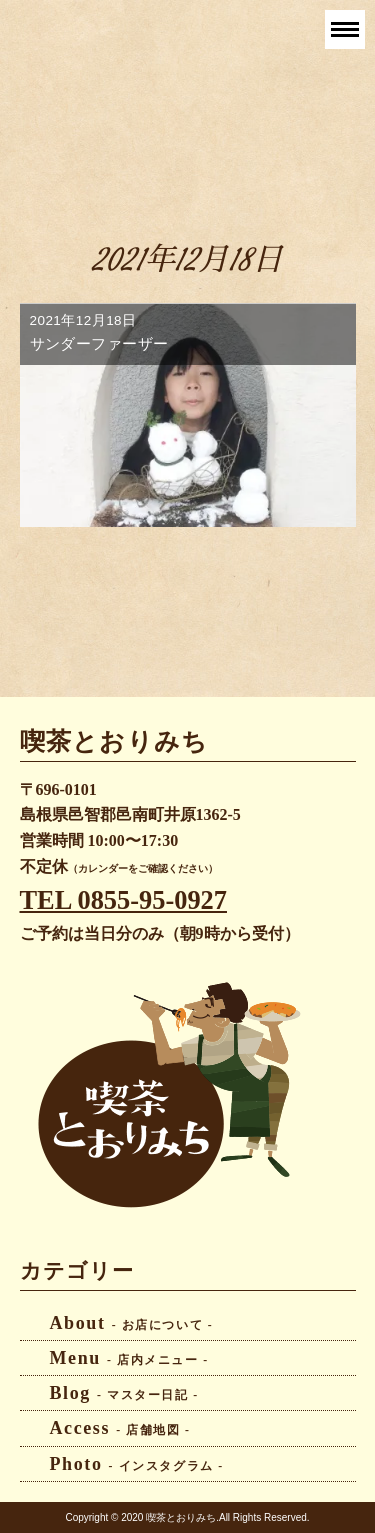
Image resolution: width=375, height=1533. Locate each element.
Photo (137, 1464)
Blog (124, 1393)
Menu (129, 1358)
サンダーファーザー (99, 343)
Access (120, 1428)
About (132, 1323)
